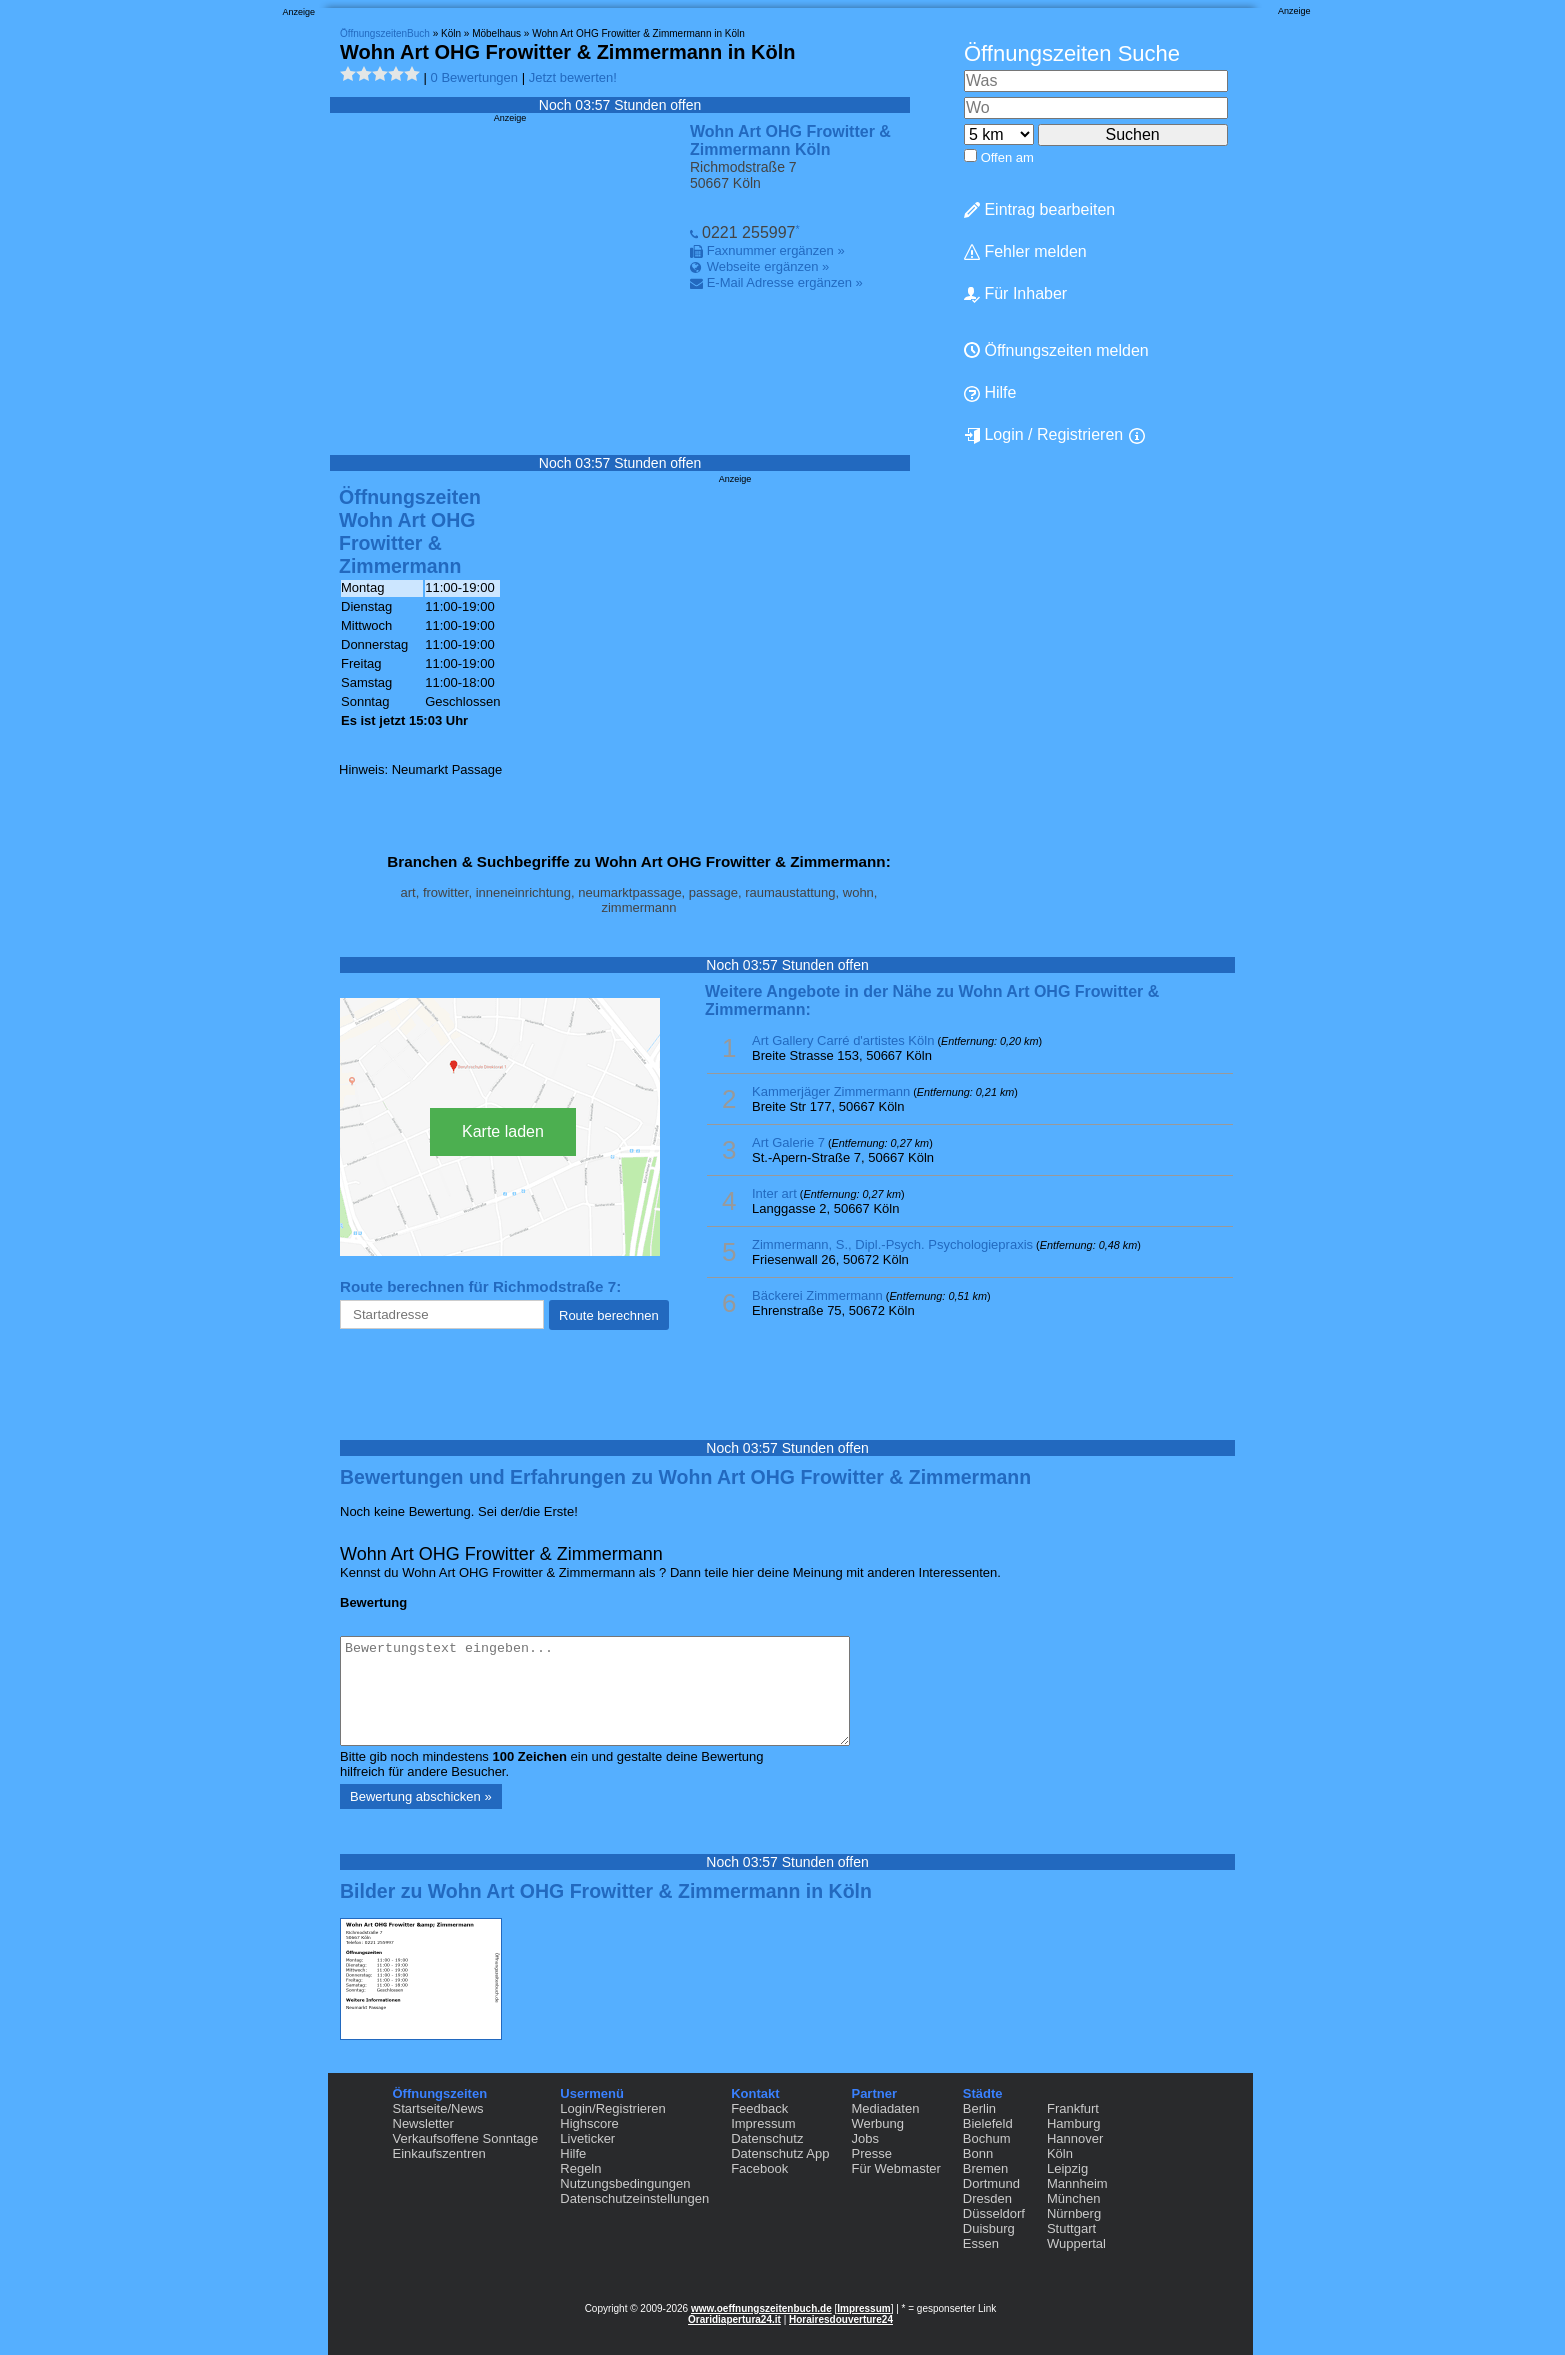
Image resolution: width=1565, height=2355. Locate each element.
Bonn (978, 2153)
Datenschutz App (780, 2153)
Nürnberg (1074, 2213)
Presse (871, 2153)
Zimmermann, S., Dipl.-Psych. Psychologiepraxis (892, 1244)
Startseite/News (438, 2108)
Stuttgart (1071, 2228)
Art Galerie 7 (788, 1142)
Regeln (580, 2168)
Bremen (986, 2168)
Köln (1060, 2153)
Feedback (759, 2108)
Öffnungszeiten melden (1056, 350)
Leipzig (1067, 2168)
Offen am (1007, 157)
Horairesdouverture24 (841, 2319)
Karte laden (503, 1131)
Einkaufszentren (439, 2153)
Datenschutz (767, 2138)
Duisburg (989, 2228)
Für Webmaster (895, 2168)
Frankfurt (1073, 2108)
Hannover (1075, 2138)
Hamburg (1073, 2123)
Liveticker (587, 2138)
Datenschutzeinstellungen (634, 2198)
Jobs (864, 2138)
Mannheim (1077, 2183)
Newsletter (423, 2123)
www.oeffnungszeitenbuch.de (761, 2308)
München (1073, 2198)
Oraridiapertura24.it (734, 2319)
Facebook (759, 2168)
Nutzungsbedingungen (625, 2183)
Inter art (774, 1193)
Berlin (979, 2108)
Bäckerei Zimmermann (817, 1295)
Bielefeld (988, 2123)
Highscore (589, 2123)
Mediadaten (885, 2108)
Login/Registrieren (613, 2108)
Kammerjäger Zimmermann (831, 1091)
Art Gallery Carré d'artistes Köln (843, 1040)
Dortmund (991, 2183)
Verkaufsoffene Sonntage (466, 2138)
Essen (981, 2243)
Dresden (987, 2198)
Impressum (763, 2123)
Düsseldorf (994, 2213)
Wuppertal (1076, 2243)
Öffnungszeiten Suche (1072, 53)
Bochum (987, 2138)
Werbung (877, 2123)
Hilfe (990, 393)
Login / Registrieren (1043, 435)
